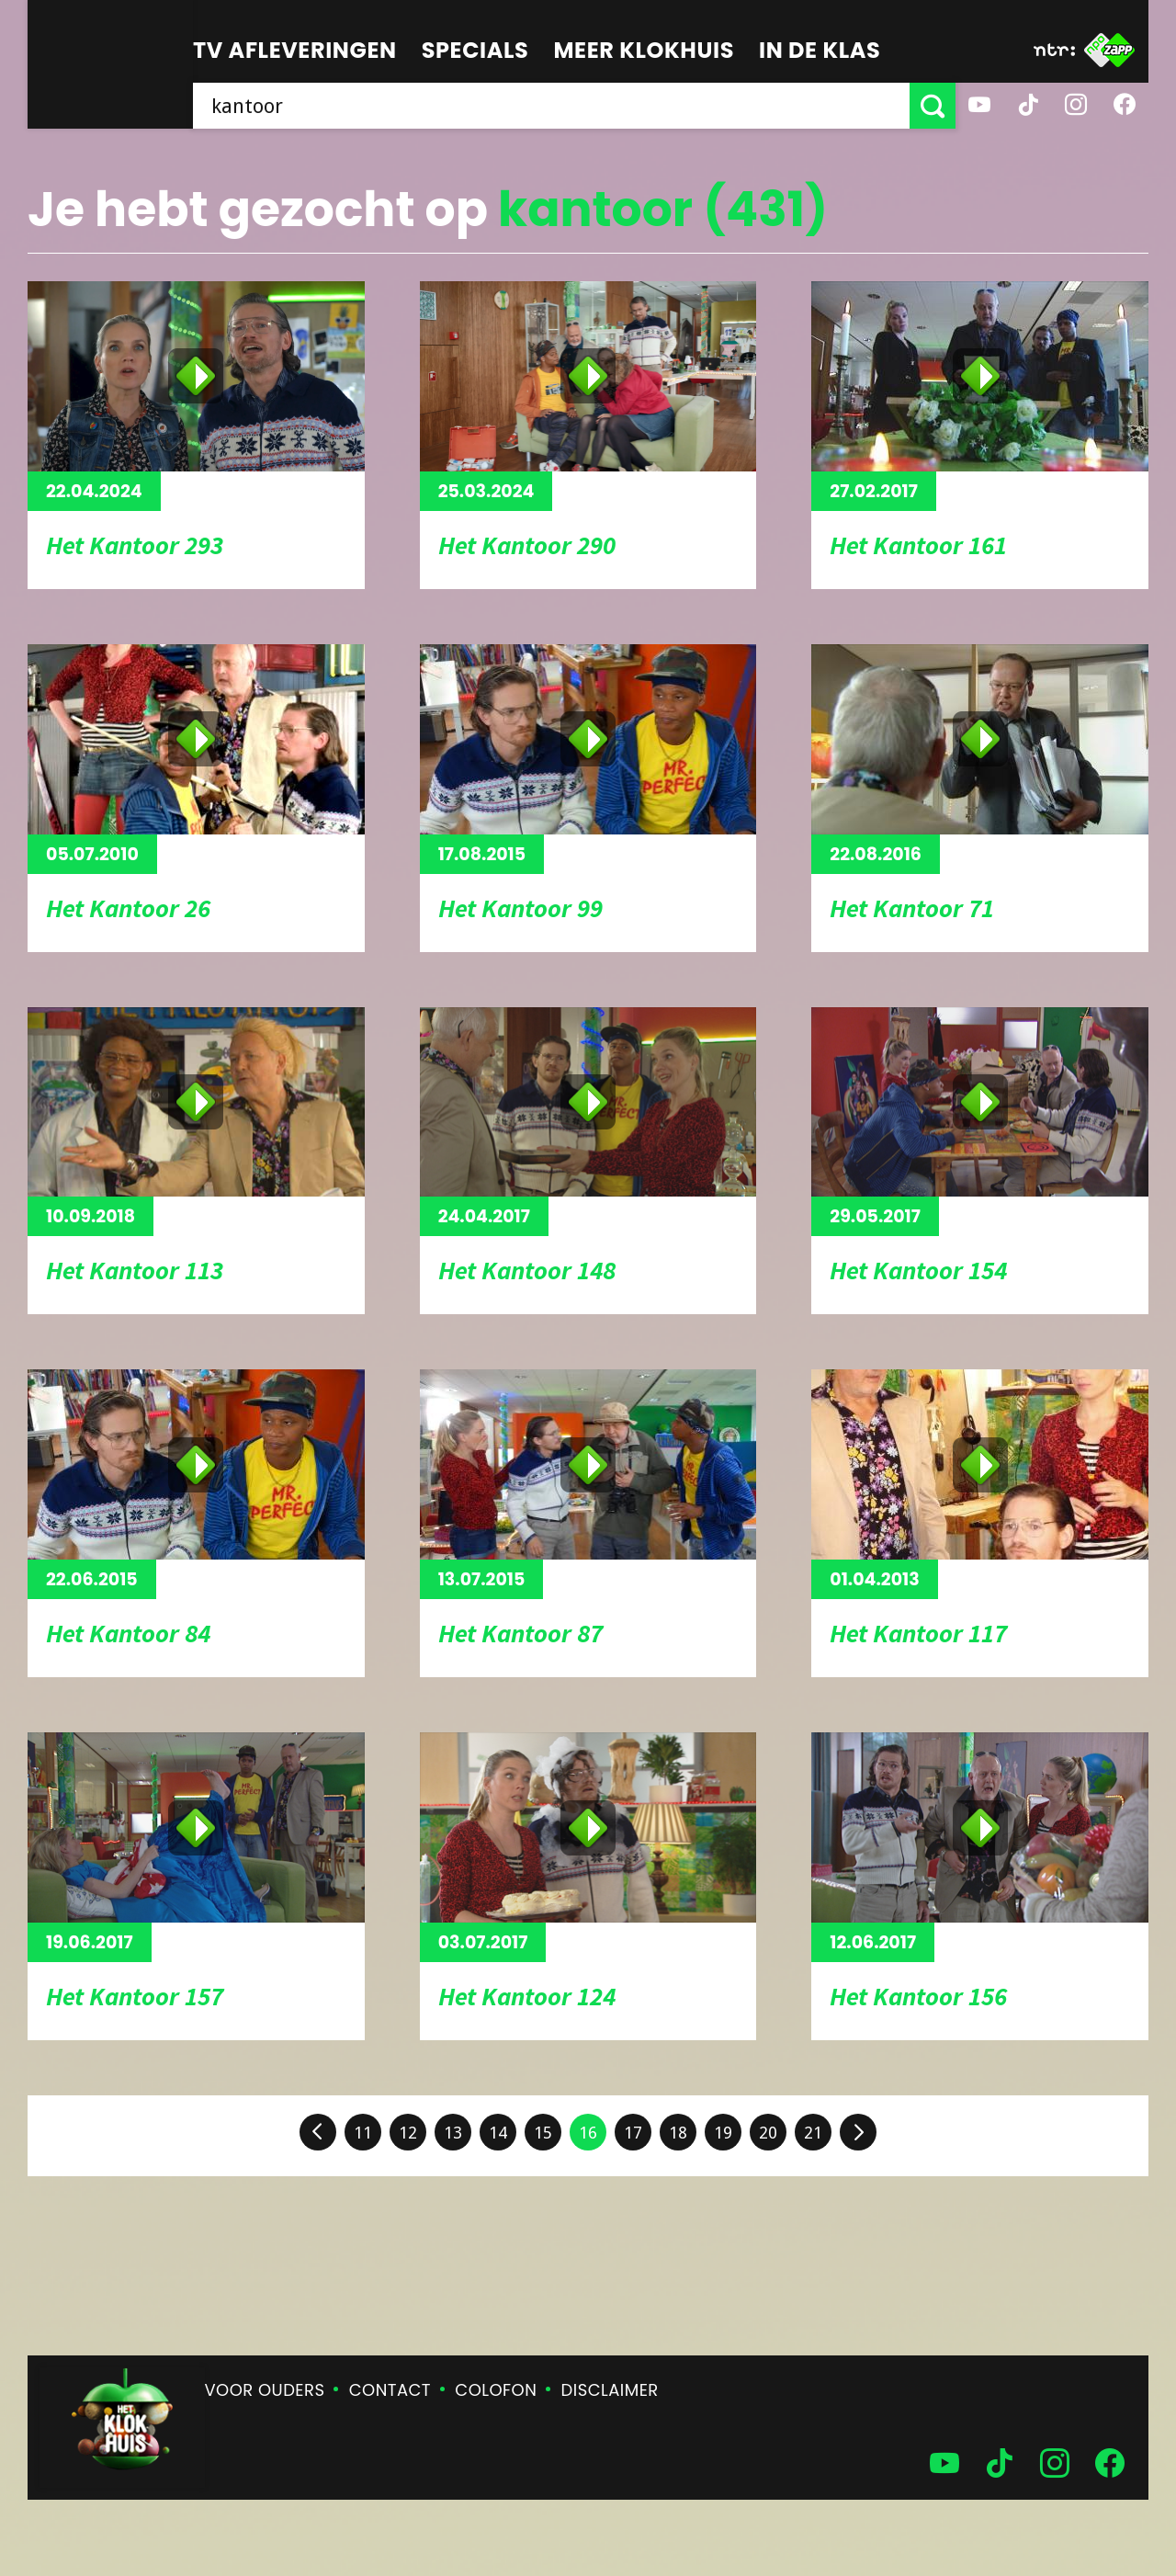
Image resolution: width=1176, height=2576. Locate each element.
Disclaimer (610, 2389)
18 (678, 2132)
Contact (390, 2389)
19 (723, 2132)
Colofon (496, 2389)
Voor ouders (265, 2389)
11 (363, 2132)
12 (408, 2132)
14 (498, 2132)
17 (633, 2132)
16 (588, 2132)
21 (813, 2132)
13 (453, 2132)
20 (768, 2132)
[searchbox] (551, 106)
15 (543, 2132)
